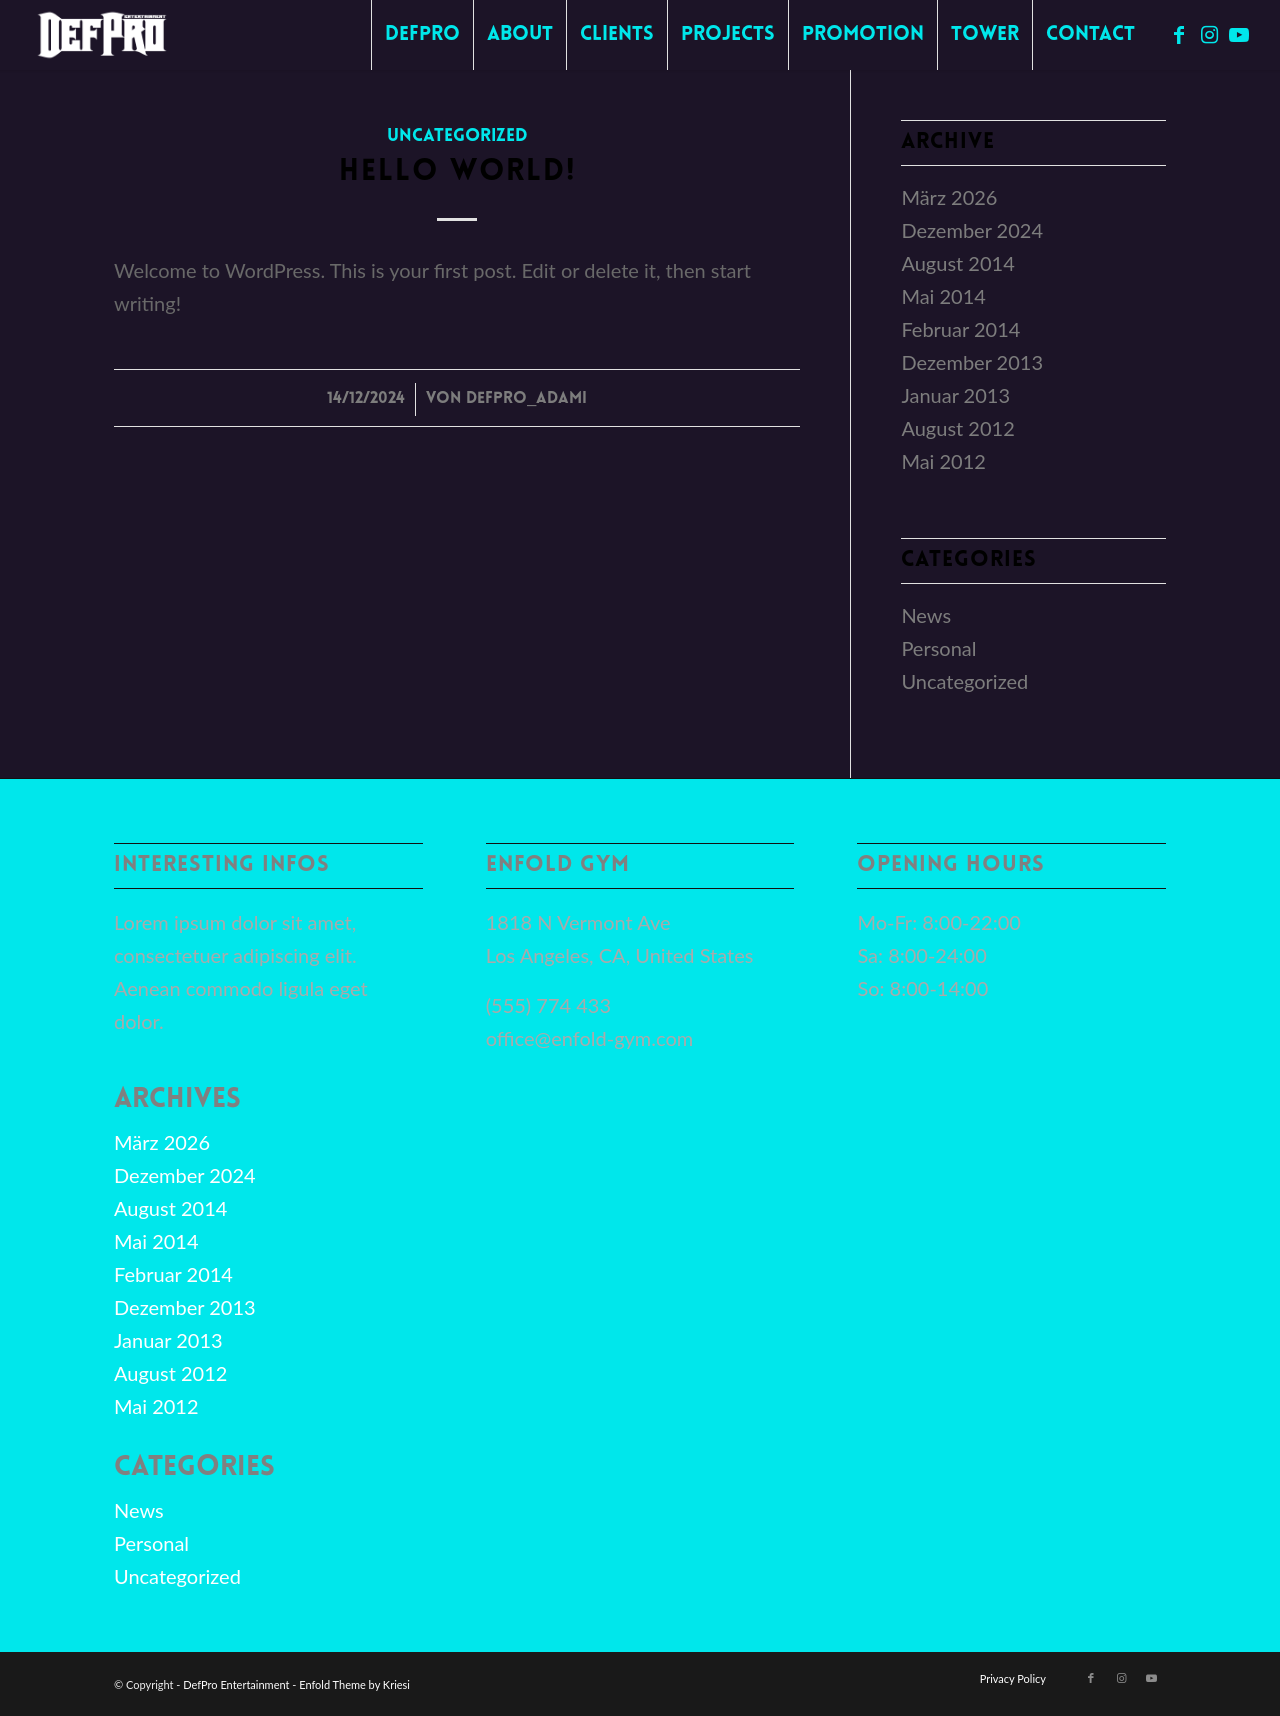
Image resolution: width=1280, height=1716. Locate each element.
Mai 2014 (943, 296)
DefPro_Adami (526, 399)
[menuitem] (422, 35)
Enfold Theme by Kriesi (354, 1684)
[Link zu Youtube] (1239, 34)
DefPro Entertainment (236, 1684)
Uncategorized (457, 136)
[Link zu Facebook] (1179, 34)
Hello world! (457, 172)
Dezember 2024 (972, 230)
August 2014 (957, 263)
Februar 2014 (960, 329)
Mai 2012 (943, 461)
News (926, 615)
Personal (938, 648)
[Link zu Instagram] (1209, 34)
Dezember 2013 (972, 362)
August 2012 (957, 428)
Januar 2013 (955, 395)
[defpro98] (102, 35)
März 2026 (949, 197)
